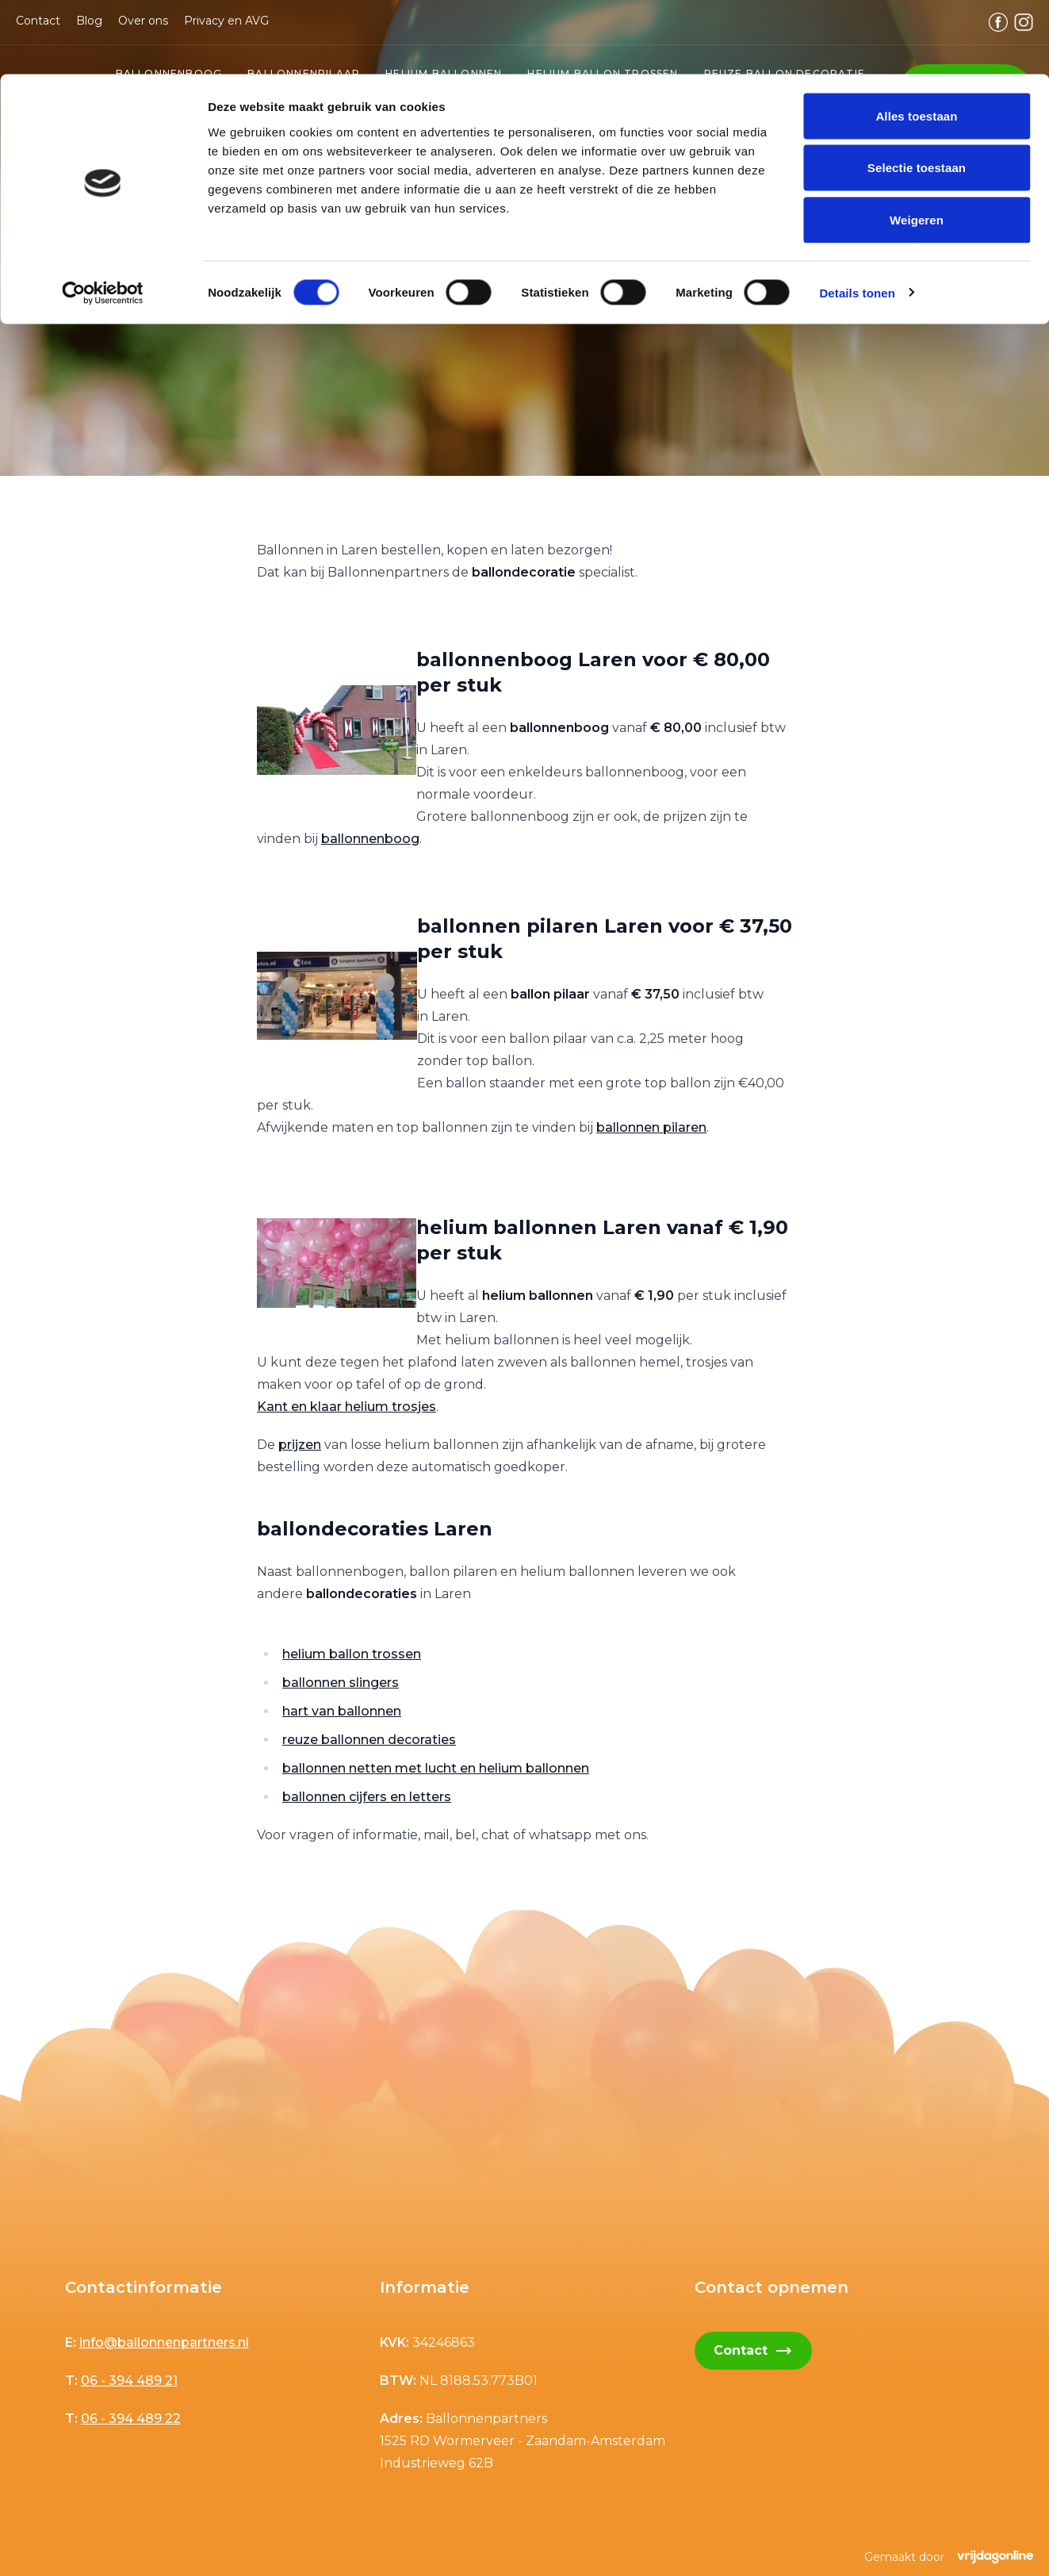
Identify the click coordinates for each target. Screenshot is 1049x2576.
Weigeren (917, 145)
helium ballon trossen (351, 1654)
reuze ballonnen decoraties (369, 1739)
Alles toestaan (916, 41)
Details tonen (856, 218)
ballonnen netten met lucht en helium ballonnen (435, 1768)
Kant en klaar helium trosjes (346, 1406)
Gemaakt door (948, 2557)
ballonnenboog (370, 838)
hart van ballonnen (341, 1711)
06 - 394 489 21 (129, 2380)
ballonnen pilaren (651, 1127)
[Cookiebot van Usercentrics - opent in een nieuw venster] (102, 219)
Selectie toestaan (916, 94)
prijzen (299, 1444)
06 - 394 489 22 (131, 2418)
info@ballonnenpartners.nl (164, 2342)
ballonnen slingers (340, 1682)
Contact (753, 2351)
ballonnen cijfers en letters (366, 1796)
